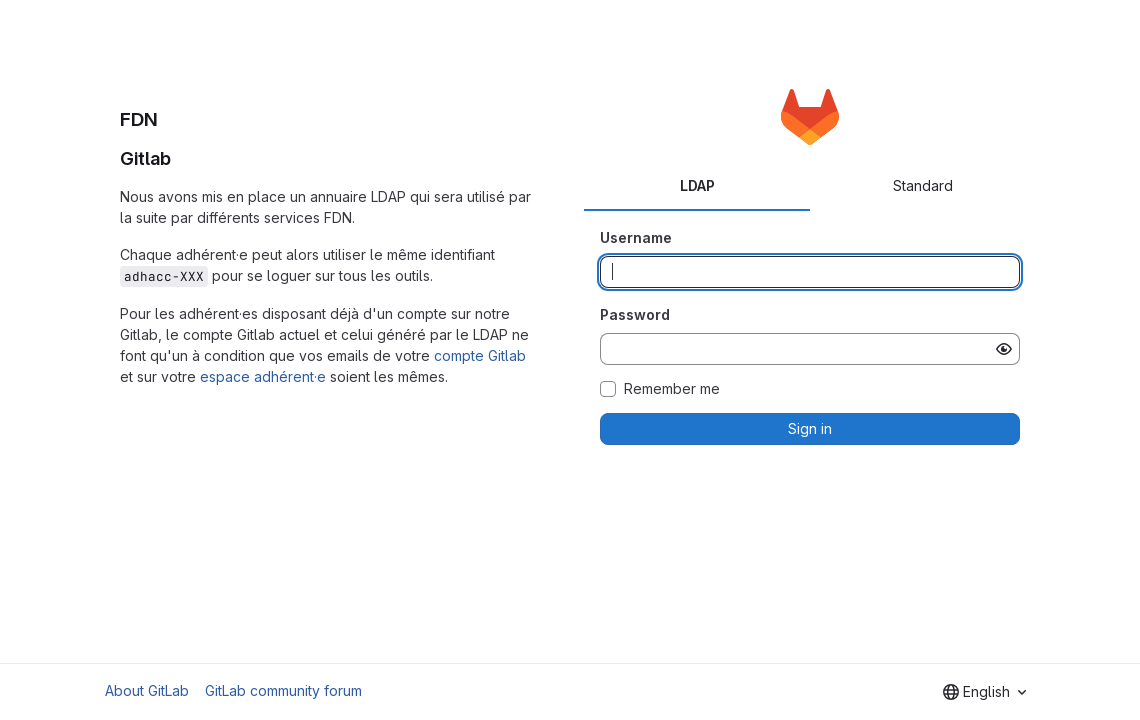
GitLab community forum (283, 690)
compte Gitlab (480, 355)
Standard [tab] (923, 185)
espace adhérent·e (263, 376)
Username (636, 237)
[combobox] (984, 692)
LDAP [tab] (697, 185)
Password (635, 314)
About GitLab (147, 690)
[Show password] (1004, 349)
